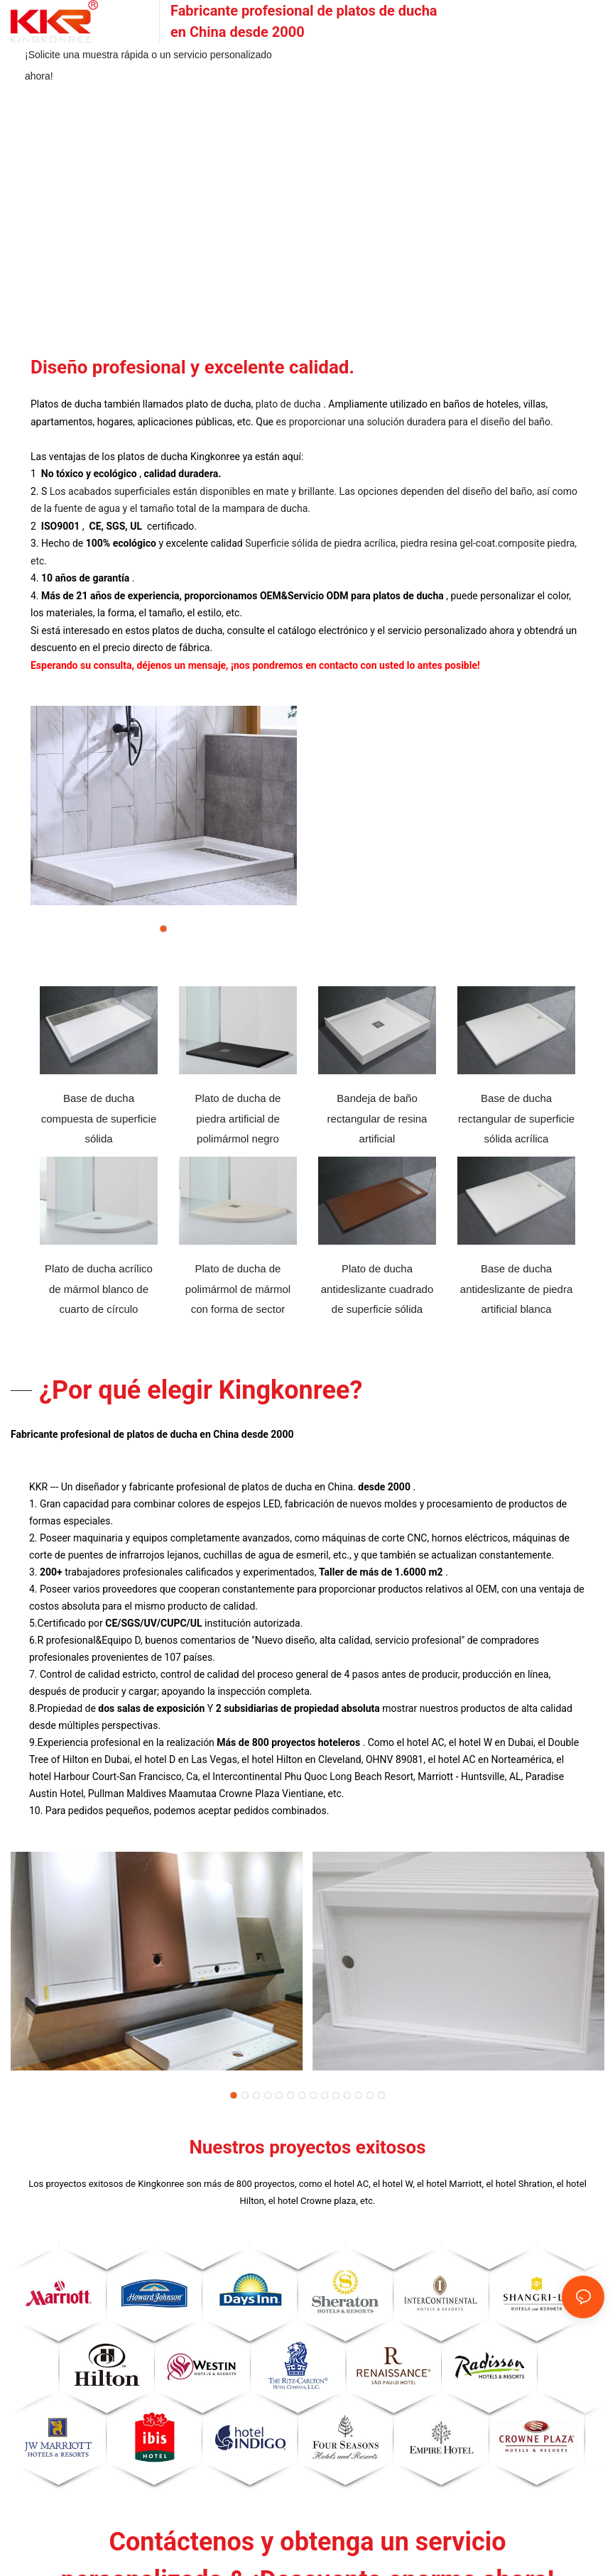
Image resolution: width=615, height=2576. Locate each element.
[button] (163, 929)
